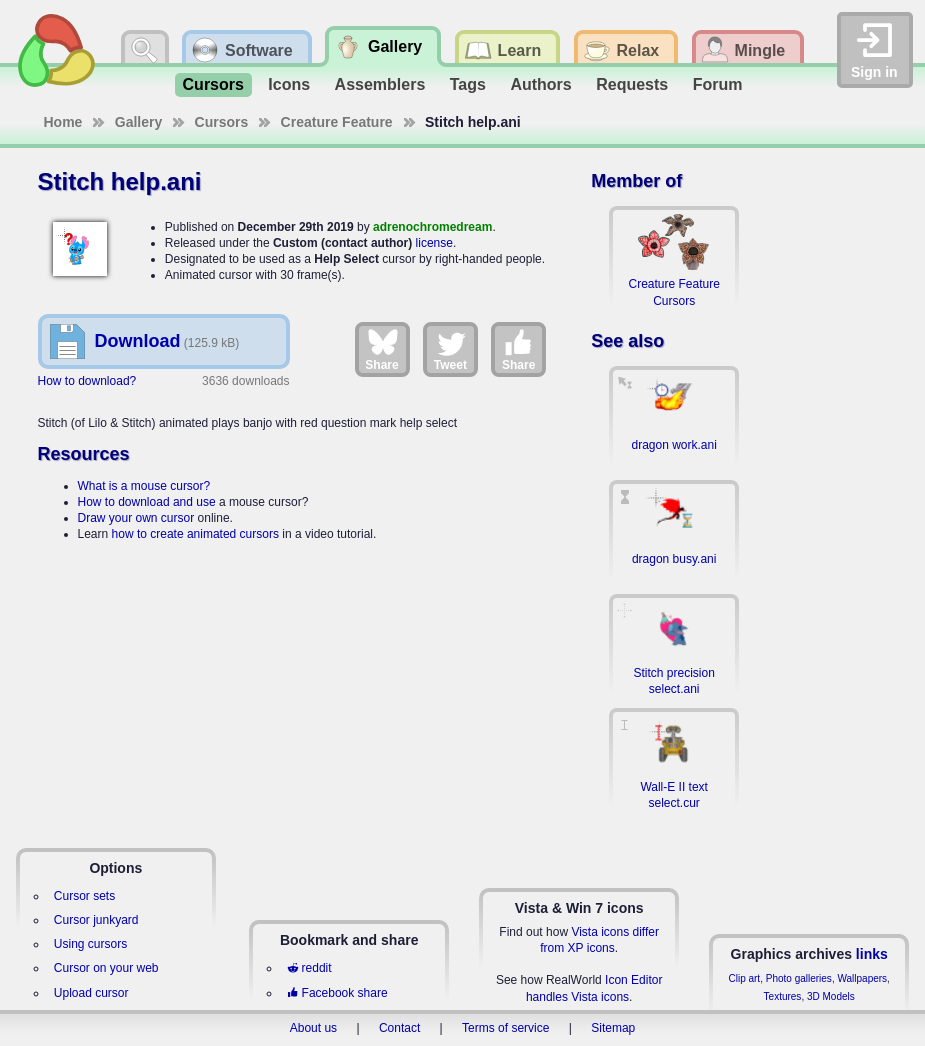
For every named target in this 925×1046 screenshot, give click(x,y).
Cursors (213, 84)
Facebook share (337, 993)
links (872, 954)
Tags (468, 84)
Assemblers (380, 84)
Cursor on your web (106, 968)
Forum (718, 84)
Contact (399, 1028)
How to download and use (147, 502)
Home (63, 122)
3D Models (831, 996)
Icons (289, 84)
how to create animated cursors (195, 534)
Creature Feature (337, 122)
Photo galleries (799, 978)
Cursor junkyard (96, 920)
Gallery (138, 122)
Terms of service (505, 1028)
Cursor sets (84, 896)
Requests (632, 84)
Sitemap (613, 1028)
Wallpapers (862, 978)
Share (381, 349)
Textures (783, 996)
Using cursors (90, 944)
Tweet (450, 349)
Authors (540, 84)
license (434, 243)
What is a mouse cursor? (144, 486)
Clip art (744, 978)
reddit (309, 968)
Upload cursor (91, 993)
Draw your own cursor (136, 518)
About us (313, 1028)
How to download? (87, 381)
